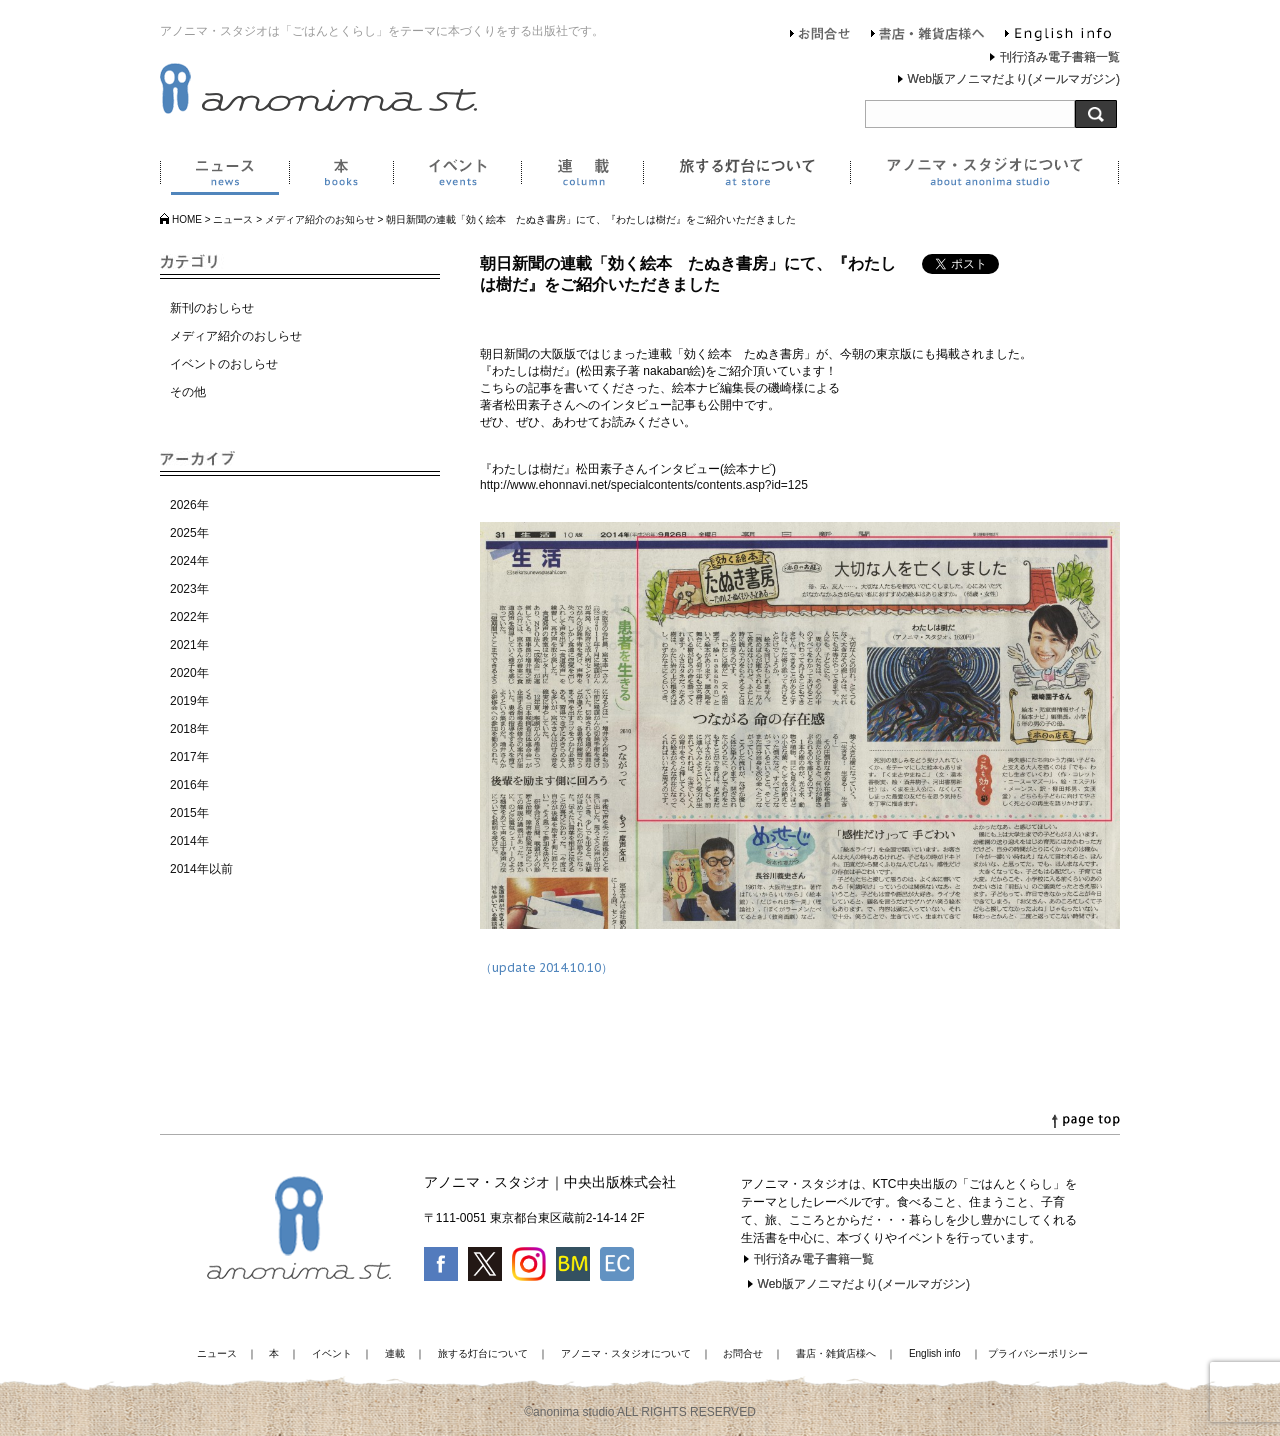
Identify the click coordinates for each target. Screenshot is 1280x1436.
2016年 (189, 785)
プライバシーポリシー (1038, 1353)
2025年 (189, 533)
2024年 (189, 561)
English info (1058, 36)
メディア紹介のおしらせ (236, 336)
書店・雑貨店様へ (928, 36)
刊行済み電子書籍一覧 (1060, 57)
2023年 (189, 589)
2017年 (189, 757)
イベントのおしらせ (224, 364)
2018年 (189, 729)
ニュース (224, 176)
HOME (187, 219)
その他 (188, 392)
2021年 (189, 645)
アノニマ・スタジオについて (984, 176)
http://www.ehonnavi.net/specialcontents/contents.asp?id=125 (644, 485)
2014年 (189, 841)
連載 (582, 176)
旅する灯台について (746, 176)
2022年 (189, 617)
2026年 (189, 505)
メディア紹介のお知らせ (320, 219)
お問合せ (820, 36)
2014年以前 (201, 869)
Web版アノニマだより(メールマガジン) (1014, 79)
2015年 (189, 813)
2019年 (189, 701)
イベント (457, 176)
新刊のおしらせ (212, 308)
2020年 (189, 673)
